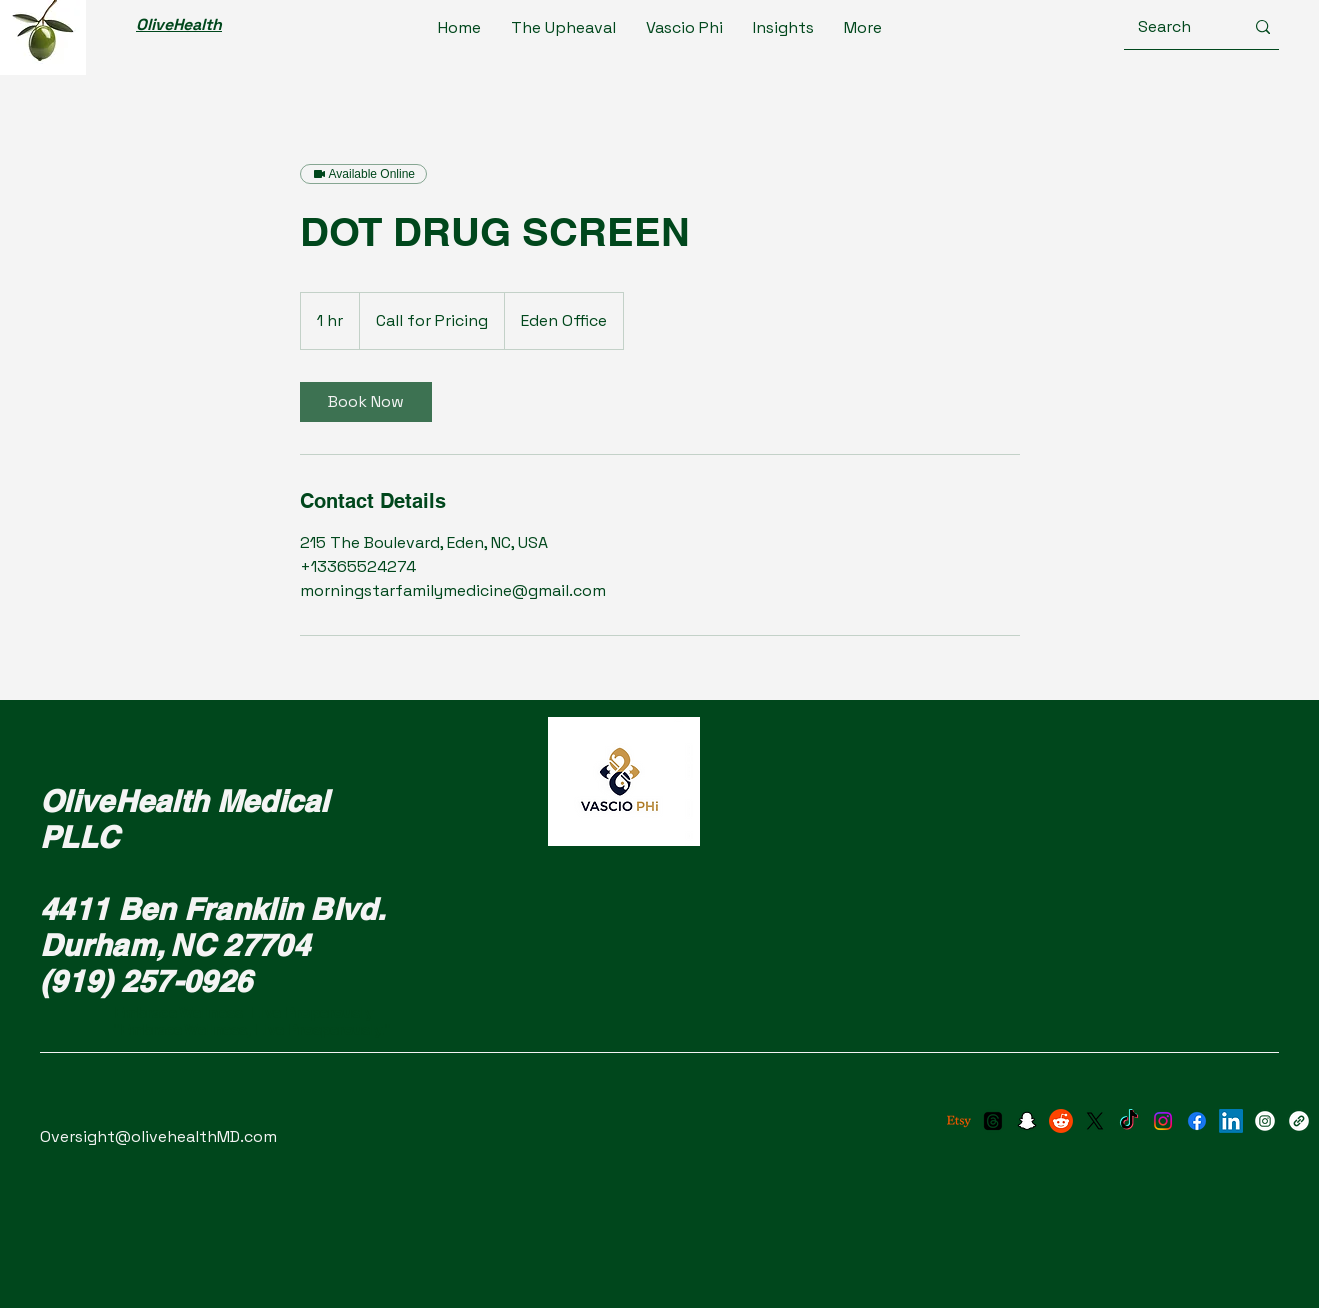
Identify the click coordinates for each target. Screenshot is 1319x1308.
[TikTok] (1129, 1121)
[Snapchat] (1027, 1121)
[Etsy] (959, 1121)
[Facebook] (1197, 1121)
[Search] (1176, 27)
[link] (366, 402)
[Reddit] (1061, 1121)
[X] (1095, 1121)
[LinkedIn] (1231, 1121)
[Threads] (993, 1121)
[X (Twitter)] (1299, 1121)
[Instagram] (1163, 1121)
